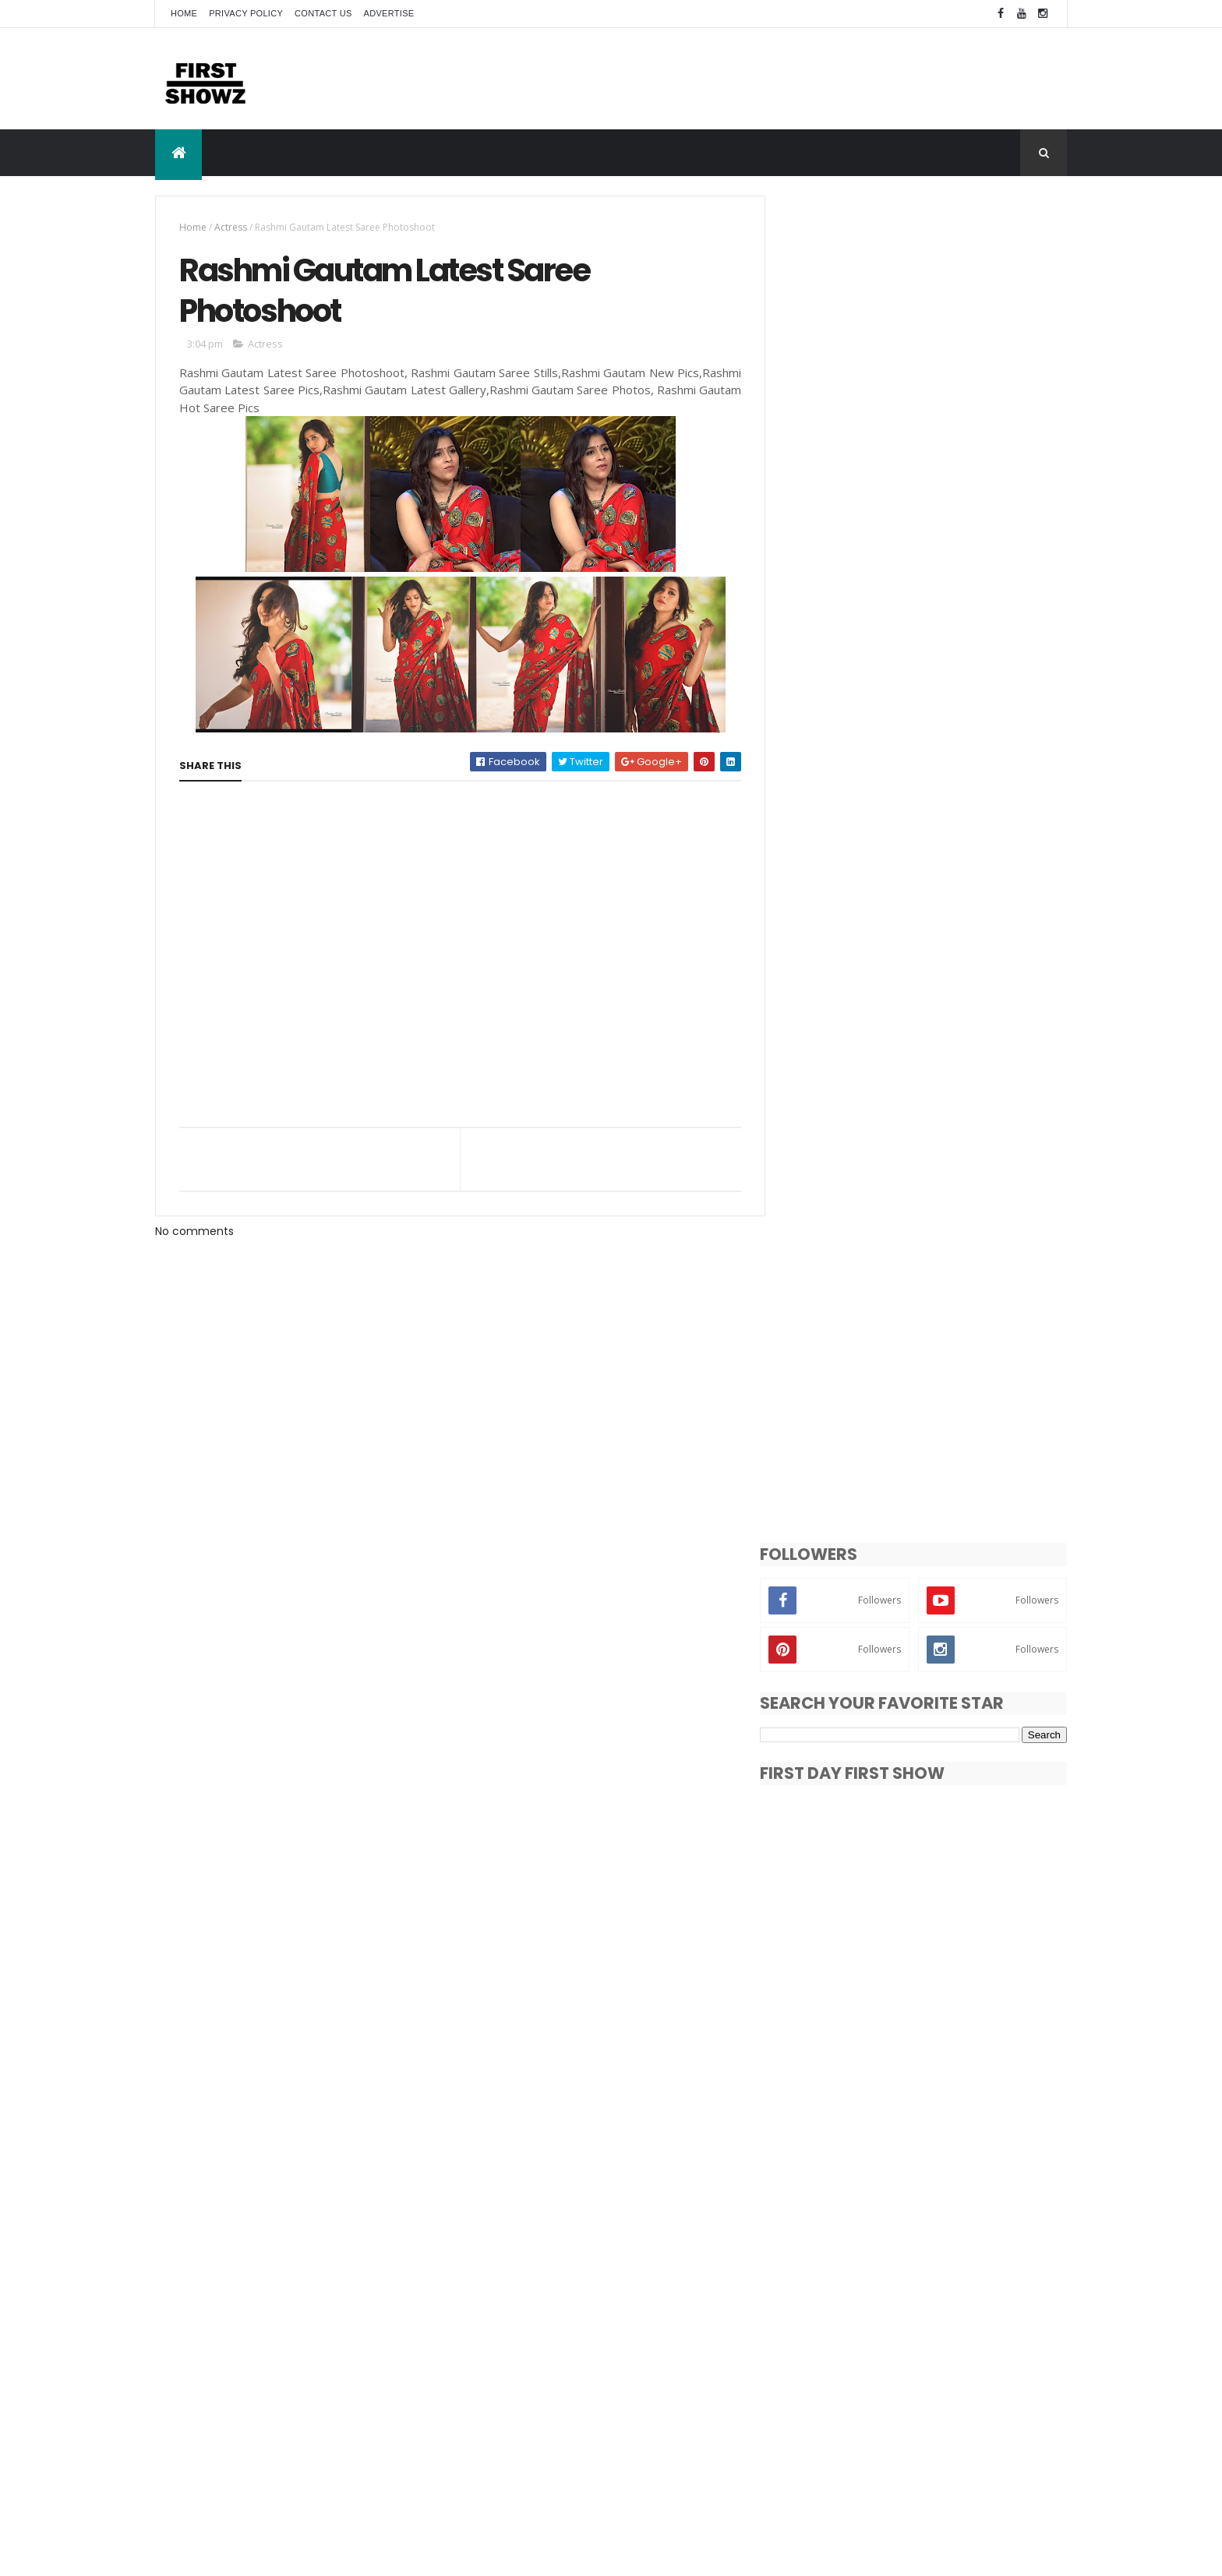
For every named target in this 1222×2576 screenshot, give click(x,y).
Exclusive (983, 2373)
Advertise (389, 13)
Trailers (998, 2427)
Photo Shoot (939, 2400)
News (877, 2400)
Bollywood (917, 2373)
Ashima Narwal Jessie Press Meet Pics (954, 1995)
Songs (879, 2427)
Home (184, 13)
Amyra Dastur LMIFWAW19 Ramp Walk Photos (954, 2128)
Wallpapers (871, 2454)
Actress (230, 227)
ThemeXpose (242, 2554)
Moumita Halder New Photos (930, 2184)
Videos (808, 2454)
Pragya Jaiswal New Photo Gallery (944, 2058)
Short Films (818, 2427)
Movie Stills (818, 2400)
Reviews (1008, 2400)
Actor (805, 2373)
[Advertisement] (783, 78)
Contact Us (323, 13)
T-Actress (937, 2427)
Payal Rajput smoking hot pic (931, 2247)
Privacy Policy (246, 13)
